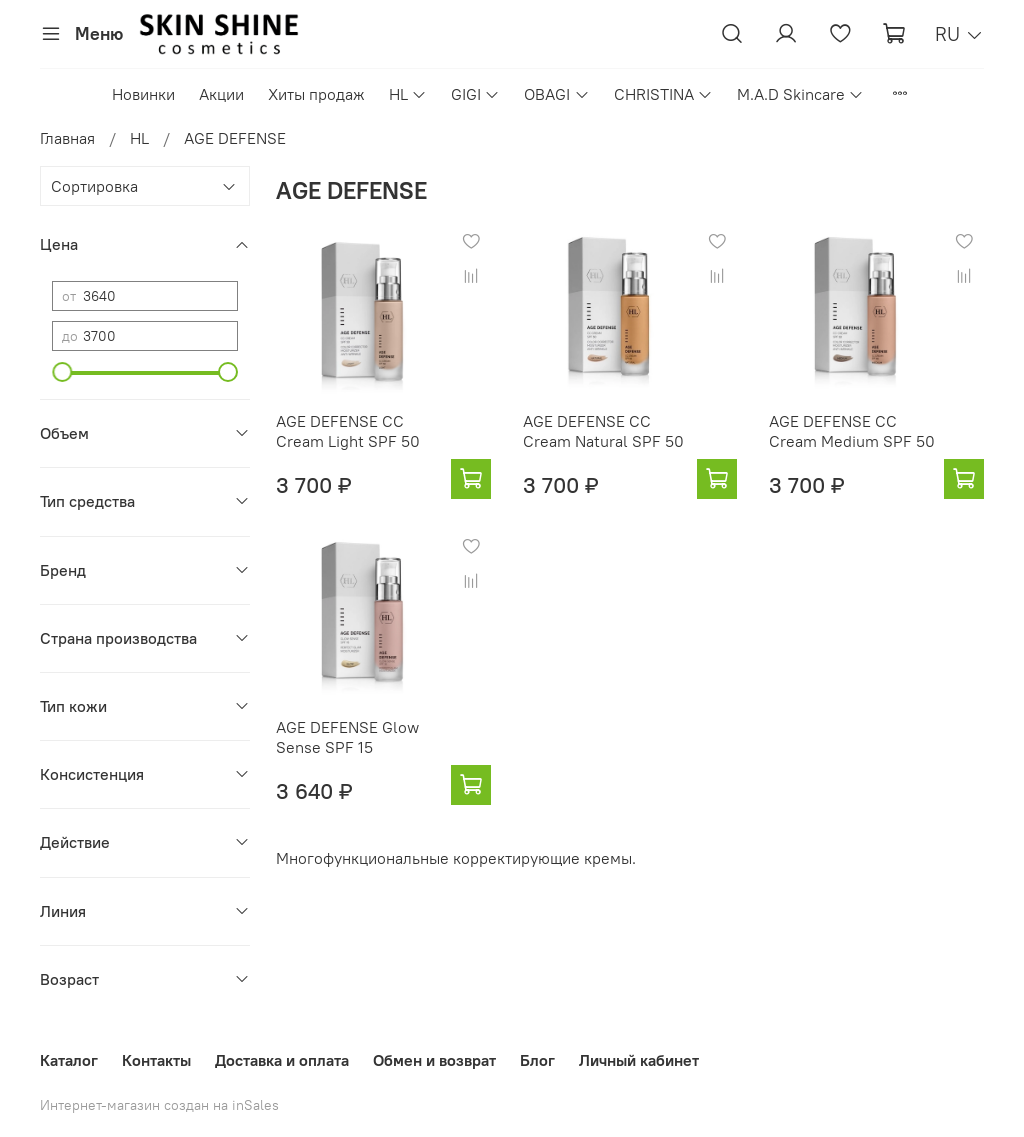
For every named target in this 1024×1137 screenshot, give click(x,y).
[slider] (62, 372)
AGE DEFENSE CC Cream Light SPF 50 (348, 431)
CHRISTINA (663, 94)
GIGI (475, 94)
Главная (67, 138)
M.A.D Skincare (800, 94)
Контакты (156, 1060)
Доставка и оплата (282, 1060)
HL (408, 94)
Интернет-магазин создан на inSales (159, 1105)
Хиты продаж (316, 94)
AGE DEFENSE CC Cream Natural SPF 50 (603, 431)
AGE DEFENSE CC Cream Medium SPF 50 (852, 431)
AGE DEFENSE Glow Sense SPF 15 (347, 737)
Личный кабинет (639, 1060)
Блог (537, 1060)
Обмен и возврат (434, 1060)
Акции (221, 94)
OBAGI (556, 94)
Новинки (143, 94)
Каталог (69, 1060)
